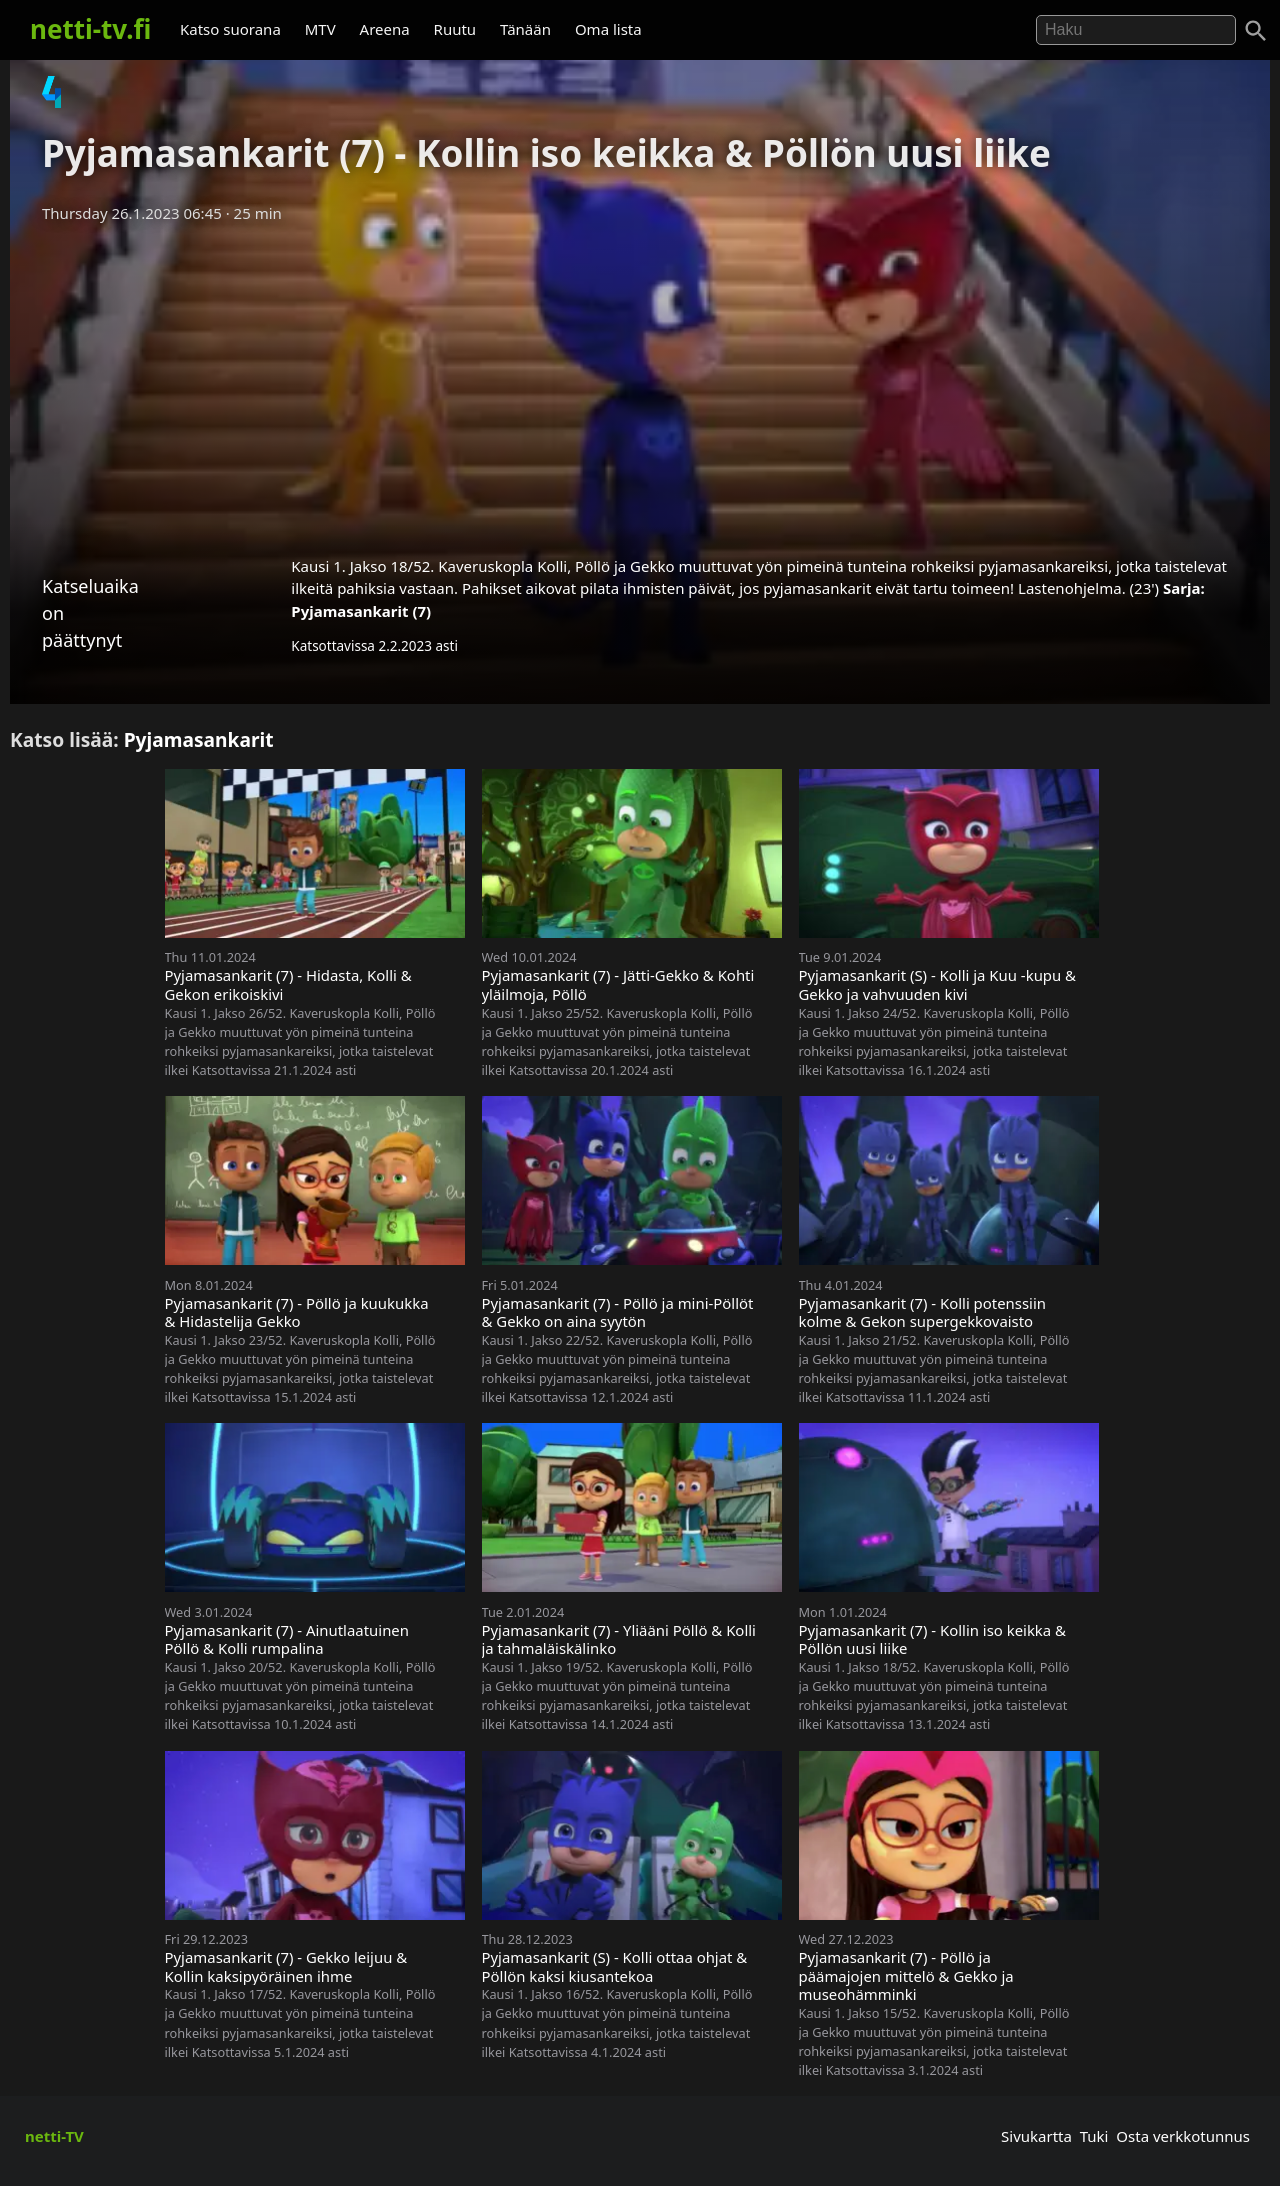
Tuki (1094, 2136)
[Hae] (1136, 30)
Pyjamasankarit (199, 739)
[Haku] (1256, 31)
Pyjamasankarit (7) (361, 611)
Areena (385, 29)
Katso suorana (230, 29)
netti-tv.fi (90, 29)
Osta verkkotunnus (1183, 2136)
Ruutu (455, 29)
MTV (320, 29)
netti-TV (54, 2136)
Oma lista (608, 29)
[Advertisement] (640, 383)
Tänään (525, 29)
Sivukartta (1036, 2136)
